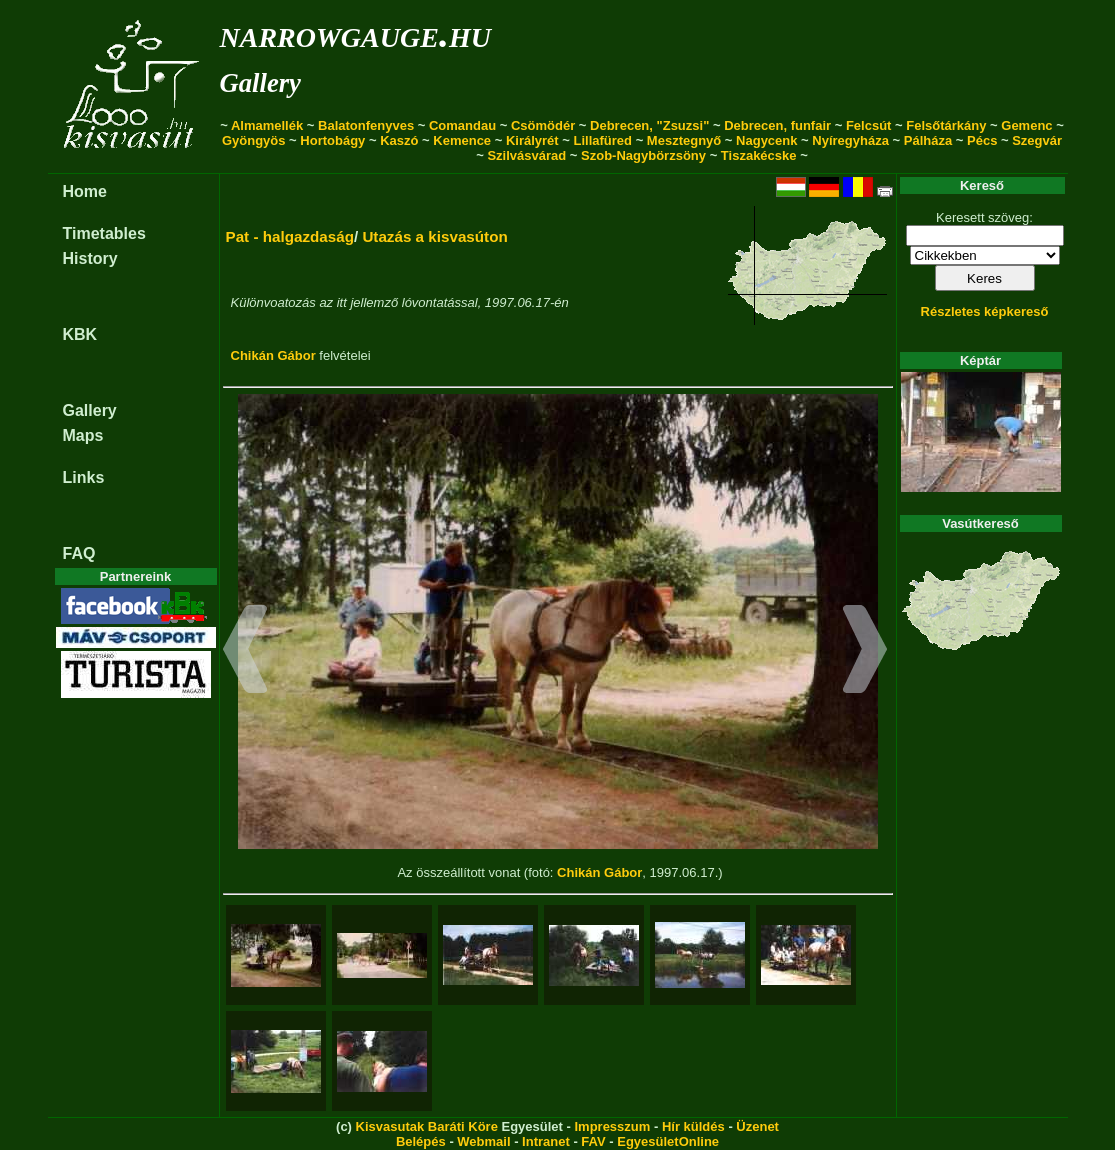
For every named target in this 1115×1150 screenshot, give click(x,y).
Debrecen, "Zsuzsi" (649, 125)
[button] (245, 652)
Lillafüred (603, 140)
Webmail (483, 1141)
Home (85, 191)
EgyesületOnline (668, 1141)
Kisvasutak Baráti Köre (427, 1126)
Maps (83, 435)
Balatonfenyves (366, 125)
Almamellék (267, 125)
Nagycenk (766, 140)
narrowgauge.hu (355, 33)
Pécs (982, 140)
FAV (593, 1141)
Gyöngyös (254, 140)
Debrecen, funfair (777, 125)
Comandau (462, 125)
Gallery (260, 83)
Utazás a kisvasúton (434, 236)
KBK (80, 334)
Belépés (421, 1141)
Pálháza (928, 140)
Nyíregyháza (850, 140)
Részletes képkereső (985, 311)
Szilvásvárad (526, 155)
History (90, 258)
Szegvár (1037, 140)
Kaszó (399, 140)
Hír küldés (693, 1126)
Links (84, 477)
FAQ (79, 553)
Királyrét (532, 140)
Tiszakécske (759, 155)
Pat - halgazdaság (290, 236)
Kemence (462, 140)
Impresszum (612, 1126)
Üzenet (757, 1126)
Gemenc (1026, 125)
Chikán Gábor (273, 355)
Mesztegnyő (684, 140)
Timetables (104, 233)
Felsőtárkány (946, 125)
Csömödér (543, 125)
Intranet (546, 1141)
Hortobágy (332, 140)
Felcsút (869, 125)
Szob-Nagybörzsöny (643, 155)
